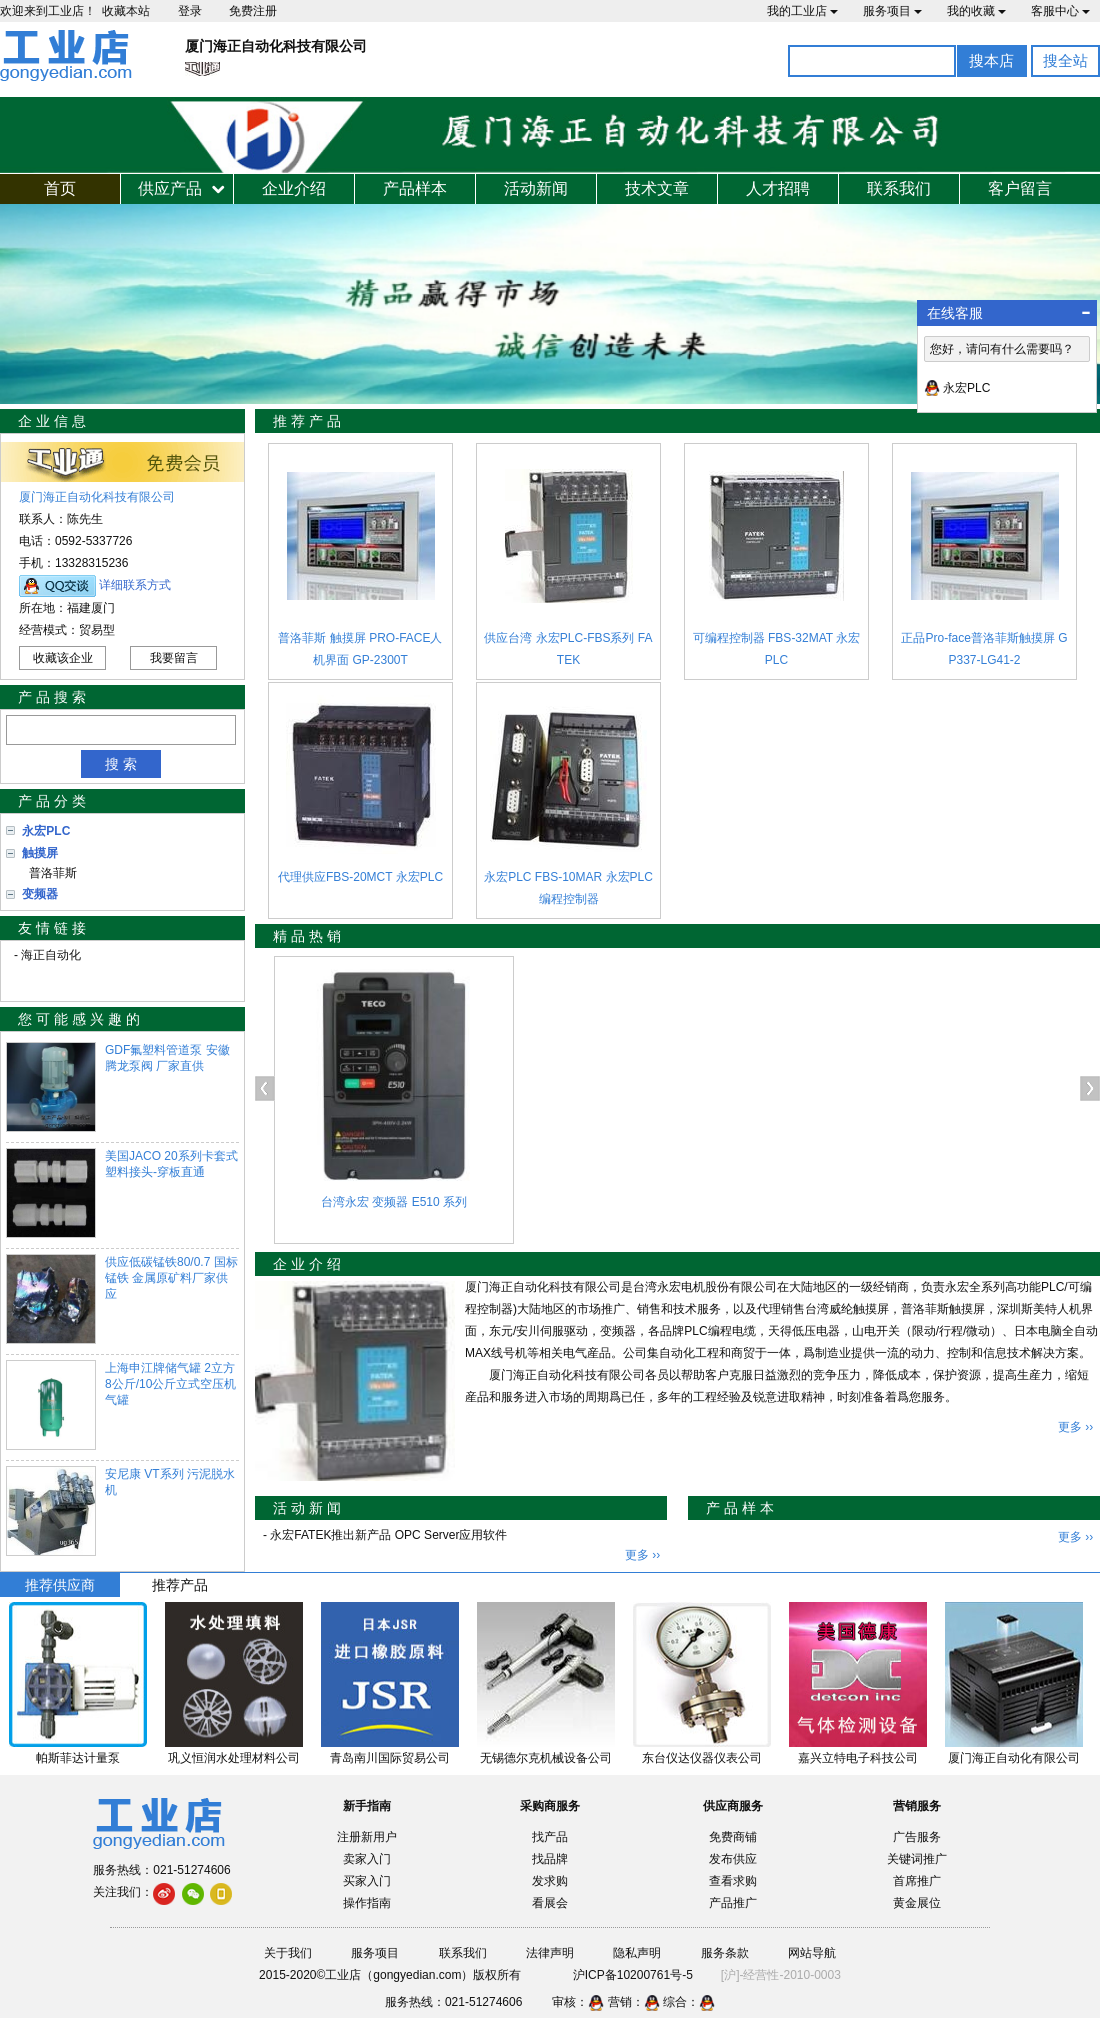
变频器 (40, 894)
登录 (190, 11)
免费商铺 (733, 1837)
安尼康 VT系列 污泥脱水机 (170, 1482)
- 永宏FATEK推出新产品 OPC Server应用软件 (385, 1535)
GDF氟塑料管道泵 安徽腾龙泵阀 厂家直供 (167, 1058)
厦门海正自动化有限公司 (1014, 1758)
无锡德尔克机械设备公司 (546, 1758)
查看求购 (733, 1881)
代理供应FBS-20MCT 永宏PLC (360, 877)
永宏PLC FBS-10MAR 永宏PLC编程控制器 (568, 888)
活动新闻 (536, 188)
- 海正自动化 (47, 955)
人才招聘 (778, 188)
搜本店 (991, 60)
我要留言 (174, 658)
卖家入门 (367, 1859)
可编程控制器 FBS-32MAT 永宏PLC (777, 649)
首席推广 (917, 1881)
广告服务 (917, 1837)
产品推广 (733, 1903)
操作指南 (367, 1903)
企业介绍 (294, 188)
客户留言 (1020, 188)
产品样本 (415, 188)
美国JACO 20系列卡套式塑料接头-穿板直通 (171, 1164)
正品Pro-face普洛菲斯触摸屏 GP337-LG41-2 (984, 649)
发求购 (550, 1881)
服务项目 (892, 11)
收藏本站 (126, 11)
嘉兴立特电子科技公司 (858, 1758)
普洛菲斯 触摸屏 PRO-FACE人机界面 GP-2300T (360, 649)
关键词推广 (917, 1859)
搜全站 (1065, 60)
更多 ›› (1075, 1427)
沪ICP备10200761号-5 (633, 1975)
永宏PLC (46, 831)
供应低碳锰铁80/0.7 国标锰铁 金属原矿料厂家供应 (171, 1278)
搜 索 (121, 764)
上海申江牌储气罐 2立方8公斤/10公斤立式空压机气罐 (170, 1384)
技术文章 (657, 188)
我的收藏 (976, 11)
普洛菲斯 (49, 873)
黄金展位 (917, 1903)
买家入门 (367, 1881)
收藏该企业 (63, 658)
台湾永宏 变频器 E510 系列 (394, 1202)
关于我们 (288, 1953)
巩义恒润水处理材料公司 (234, 1758)
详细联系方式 (135, 585)
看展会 (550, 1903)
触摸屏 (40, 853)
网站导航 (812, 1953)
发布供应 (733, 1859)
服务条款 (725, 1953)
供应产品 (170, 188)
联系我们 (899, 188)
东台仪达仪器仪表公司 (702, 1758)
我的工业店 (802, 11)
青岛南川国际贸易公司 (390, 1758)
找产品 (550, 1837)
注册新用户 (367, 1837)
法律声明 (550, 1953)
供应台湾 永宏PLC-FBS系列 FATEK (568, 649)
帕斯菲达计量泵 (78, 1758)
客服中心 (1060, 11)
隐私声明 (637, 1953)
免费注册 (253, 11)
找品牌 (550, 1859)
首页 (60, 188)
